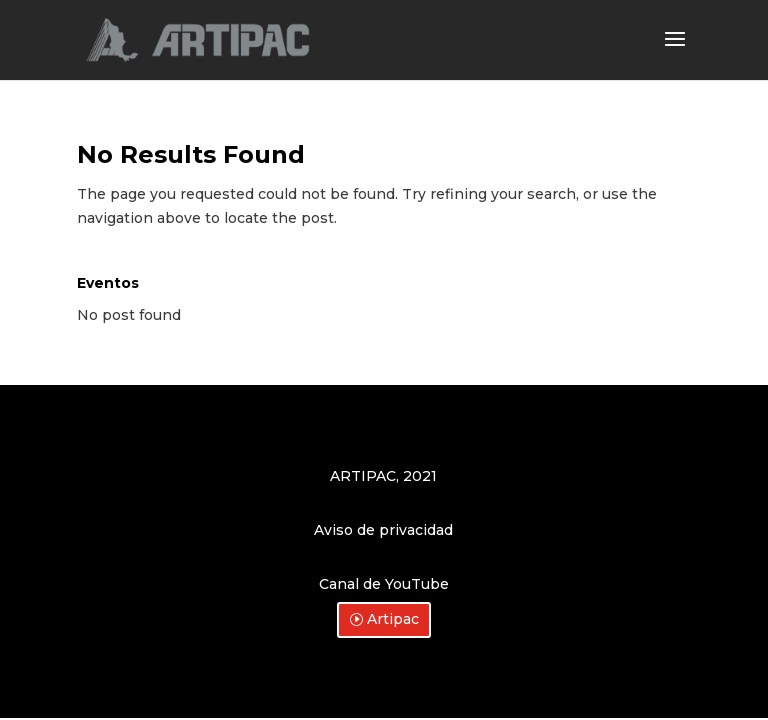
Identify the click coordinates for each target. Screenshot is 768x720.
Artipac (393, 619)
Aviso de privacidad (383, 530)
